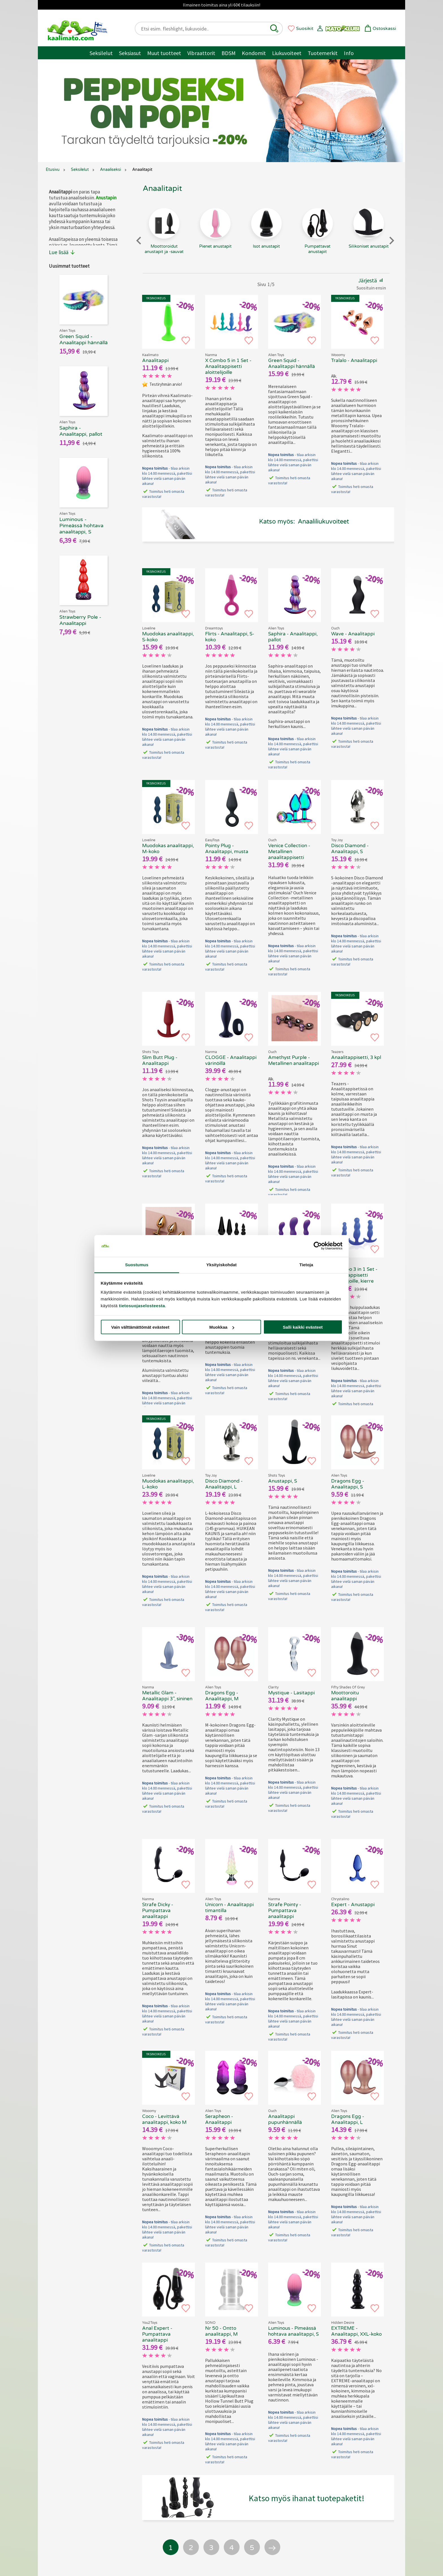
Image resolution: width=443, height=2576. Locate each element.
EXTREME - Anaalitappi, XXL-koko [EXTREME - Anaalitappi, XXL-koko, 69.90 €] (356, 2331)
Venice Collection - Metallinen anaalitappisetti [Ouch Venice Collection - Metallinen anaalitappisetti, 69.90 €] (289, 851)
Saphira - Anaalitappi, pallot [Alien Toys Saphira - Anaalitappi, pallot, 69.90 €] (293, 637)
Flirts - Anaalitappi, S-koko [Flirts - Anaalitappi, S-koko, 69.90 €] (229, 637)
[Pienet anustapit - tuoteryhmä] (215, 239)
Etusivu (53, 169)
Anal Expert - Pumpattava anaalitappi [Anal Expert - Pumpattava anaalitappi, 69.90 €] (157, 2334)
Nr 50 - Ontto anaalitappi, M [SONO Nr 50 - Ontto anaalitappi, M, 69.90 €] (221, 2331)
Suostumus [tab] (137, 1264)
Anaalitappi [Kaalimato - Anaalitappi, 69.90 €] (155, 360)
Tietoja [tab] (306, 1264)
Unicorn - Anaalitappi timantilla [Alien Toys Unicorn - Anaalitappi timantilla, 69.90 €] (229, 1908)
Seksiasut (130, 52)
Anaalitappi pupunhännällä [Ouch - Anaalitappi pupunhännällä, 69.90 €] (285, 2119)
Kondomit (254, 52)
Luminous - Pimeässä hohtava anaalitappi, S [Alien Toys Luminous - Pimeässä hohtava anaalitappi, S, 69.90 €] (293, 2331)
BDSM (229, 52)
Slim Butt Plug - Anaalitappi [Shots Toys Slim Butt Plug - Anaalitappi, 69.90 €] (159, 1060)
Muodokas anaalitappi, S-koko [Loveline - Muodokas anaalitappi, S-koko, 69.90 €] (168, 637)
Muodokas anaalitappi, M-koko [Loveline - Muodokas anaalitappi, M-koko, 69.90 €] (168, 849)
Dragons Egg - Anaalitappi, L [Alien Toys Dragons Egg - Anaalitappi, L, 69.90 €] (347, 2119)
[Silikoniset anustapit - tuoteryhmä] (368, 239)
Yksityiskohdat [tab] (221, 1264)
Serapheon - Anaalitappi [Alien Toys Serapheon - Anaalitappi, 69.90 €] (219, 2119)
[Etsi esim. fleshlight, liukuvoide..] (204, 28)
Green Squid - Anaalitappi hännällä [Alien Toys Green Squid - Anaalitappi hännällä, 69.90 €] (291, 363)
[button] (274, 28)
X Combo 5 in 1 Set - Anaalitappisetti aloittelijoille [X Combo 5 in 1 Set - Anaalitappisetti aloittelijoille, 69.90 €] (228, 366)
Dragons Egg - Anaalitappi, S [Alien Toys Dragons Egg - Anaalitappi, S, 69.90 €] (347, 1484)
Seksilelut (101, 52)
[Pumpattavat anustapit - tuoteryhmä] (317, 239)
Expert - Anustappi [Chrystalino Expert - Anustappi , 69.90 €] (353, 1905)
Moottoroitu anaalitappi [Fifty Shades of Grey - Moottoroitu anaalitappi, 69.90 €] (345, 1696)
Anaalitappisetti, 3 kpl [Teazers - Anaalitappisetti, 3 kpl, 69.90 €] (356, 1057)
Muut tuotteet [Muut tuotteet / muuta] (164, 52)
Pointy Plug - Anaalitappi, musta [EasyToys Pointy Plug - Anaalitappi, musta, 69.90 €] (226, 849)
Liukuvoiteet (286, 52)
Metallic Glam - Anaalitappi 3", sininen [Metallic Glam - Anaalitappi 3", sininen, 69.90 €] (167, 1696)
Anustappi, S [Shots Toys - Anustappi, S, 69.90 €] (282, 1481)
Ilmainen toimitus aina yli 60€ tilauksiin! (221, 5)
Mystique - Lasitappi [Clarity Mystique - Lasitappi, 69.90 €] (291, 1693)
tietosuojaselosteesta (142, 1305)
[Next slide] (391, 240)
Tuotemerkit (323, 52)
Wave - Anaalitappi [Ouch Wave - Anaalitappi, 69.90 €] (353, 634)
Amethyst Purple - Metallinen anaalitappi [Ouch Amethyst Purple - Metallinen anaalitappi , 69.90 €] (293, 1060)
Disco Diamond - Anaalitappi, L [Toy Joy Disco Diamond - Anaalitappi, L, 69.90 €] (224, 1484)
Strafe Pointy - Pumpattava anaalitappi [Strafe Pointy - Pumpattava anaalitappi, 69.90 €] (284, 1910)
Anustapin (106, 198)
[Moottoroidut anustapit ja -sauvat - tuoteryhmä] (164, 239)
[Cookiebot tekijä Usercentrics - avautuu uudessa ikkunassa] (317, 1246)
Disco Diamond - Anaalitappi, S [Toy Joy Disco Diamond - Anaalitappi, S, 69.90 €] (350, 849)
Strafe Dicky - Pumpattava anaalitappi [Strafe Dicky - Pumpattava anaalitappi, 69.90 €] (157, 1910)
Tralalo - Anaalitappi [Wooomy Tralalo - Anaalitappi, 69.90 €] (354, 360)
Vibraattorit (201, 52)
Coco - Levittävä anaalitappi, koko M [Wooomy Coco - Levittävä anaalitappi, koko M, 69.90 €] (164, 2119)
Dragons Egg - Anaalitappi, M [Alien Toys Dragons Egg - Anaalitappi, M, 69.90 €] (221, 1696)
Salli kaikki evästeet (303, 1327)
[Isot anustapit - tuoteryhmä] (266, 239)
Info (349, 52)
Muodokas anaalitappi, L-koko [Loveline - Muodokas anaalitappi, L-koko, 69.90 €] (168, 1484)
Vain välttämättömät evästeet (140, 1327)
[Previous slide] (139, 240)
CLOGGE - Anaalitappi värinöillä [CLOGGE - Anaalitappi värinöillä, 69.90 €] (231, 1060)
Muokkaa (221, 1327)
